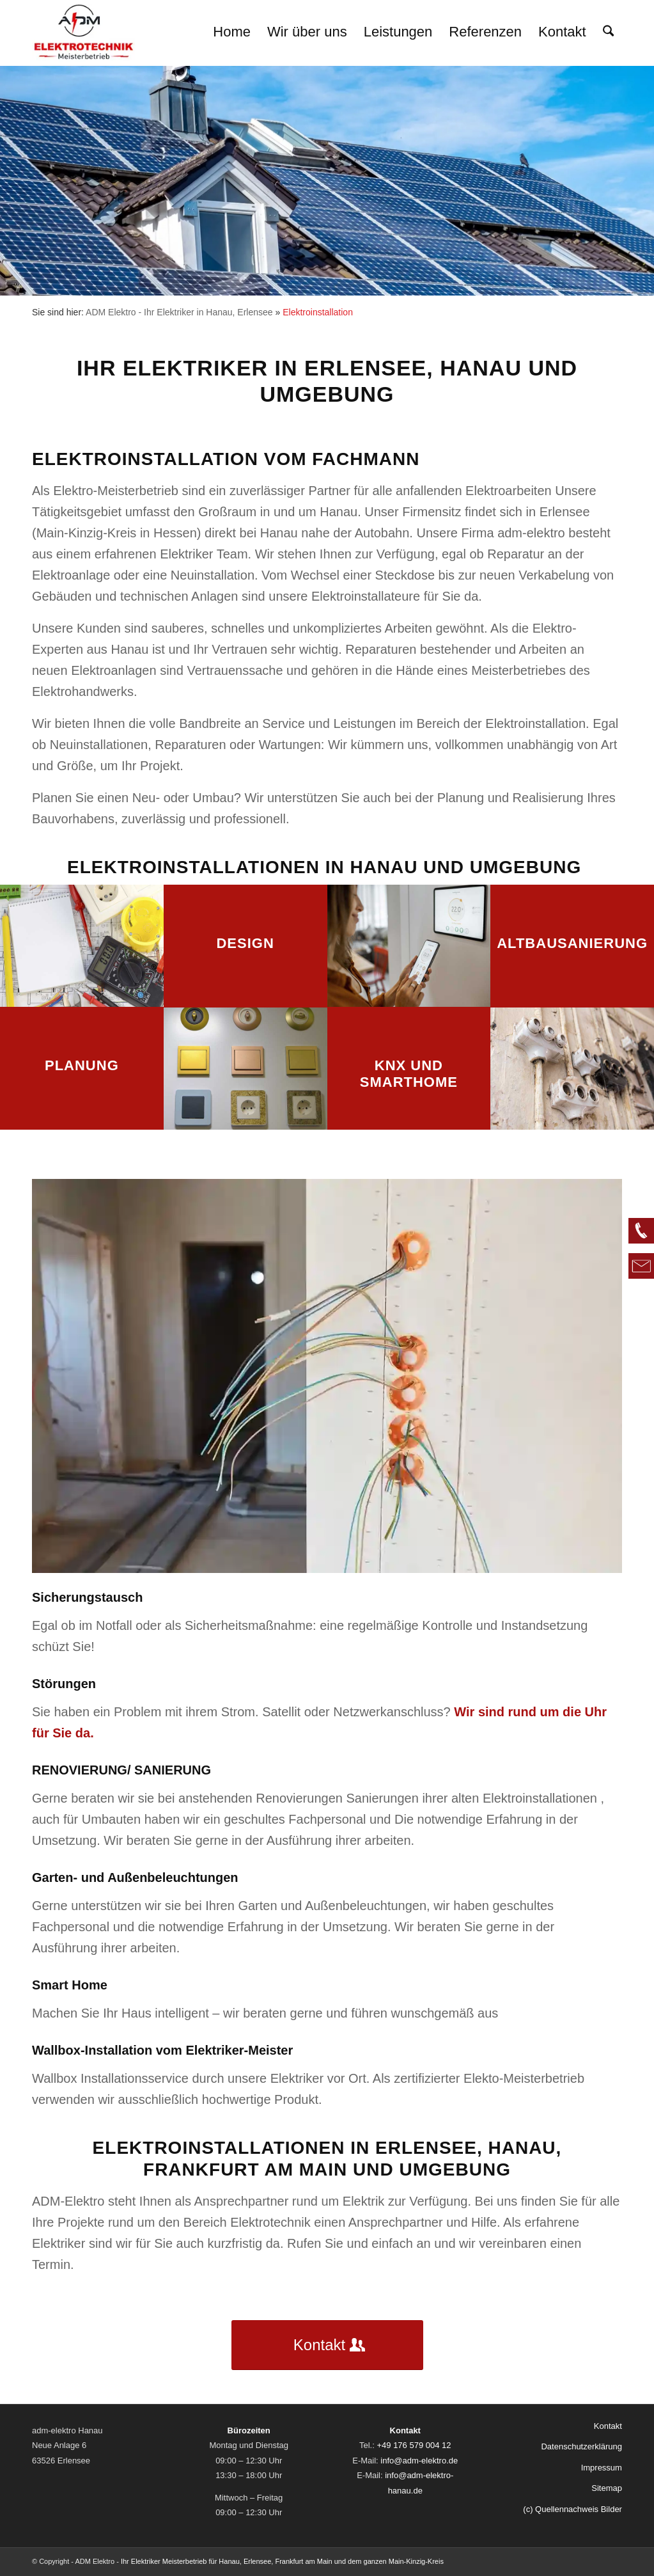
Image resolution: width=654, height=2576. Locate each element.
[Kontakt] (327, 2345)
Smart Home (69, 1985)
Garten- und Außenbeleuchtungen (135, 1877)
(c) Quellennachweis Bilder (572, 2509)
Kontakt (608, 2426)
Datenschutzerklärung (581, 2446)
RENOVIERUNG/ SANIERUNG (121, 1770)
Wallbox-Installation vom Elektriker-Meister (162, 2050)
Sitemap (606, 2488)
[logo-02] (84, 32)
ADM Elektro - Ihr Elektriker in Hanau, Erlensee (179, 312)
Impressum (601, 2467)
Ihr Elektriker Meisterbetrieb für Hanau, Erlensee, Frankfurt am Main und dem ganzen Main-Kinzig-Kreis (282, 2562)
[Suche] (608, 32)
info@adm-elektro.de (419, 2460)
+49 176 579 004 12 (414, 2445)
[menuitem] (232, 32)
